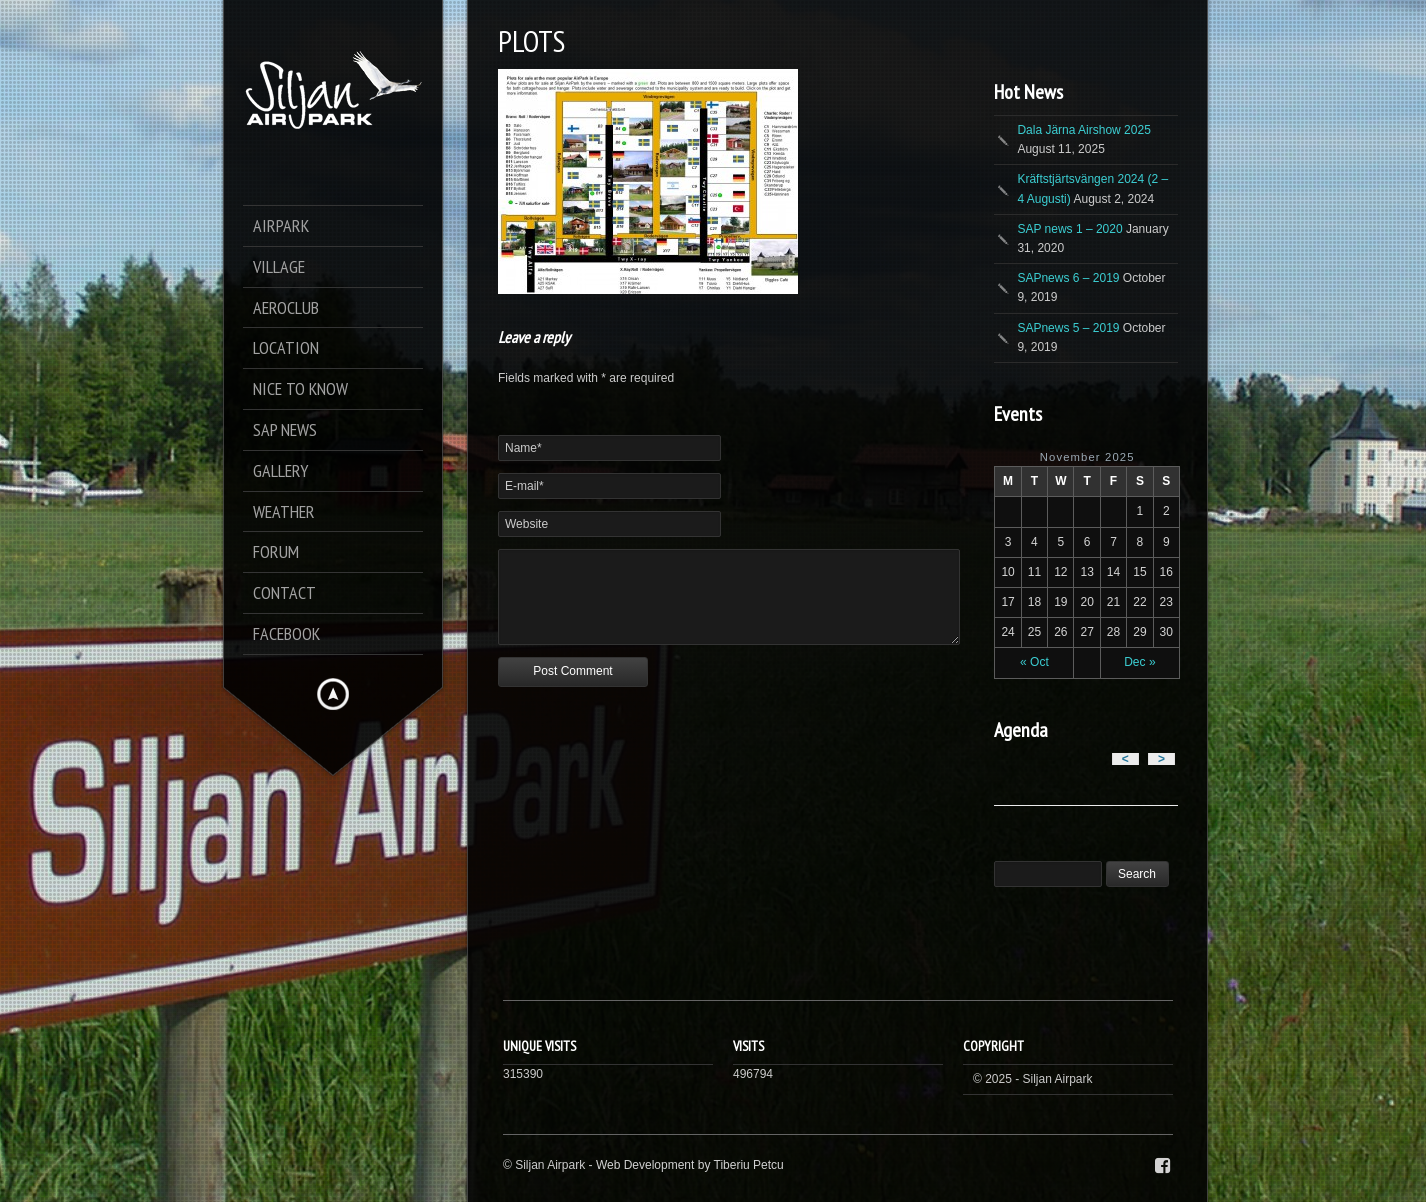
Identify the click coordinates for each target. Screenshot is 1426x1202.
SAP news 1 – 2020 (1069, 229)
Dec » (1139, 662)
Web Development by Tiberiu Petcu (690, 1165)
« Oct (1034, 662)
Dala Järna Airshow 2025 (1083, 130)
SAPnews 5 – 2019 (1068, 328)
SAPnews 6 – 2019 (1068, 278)
